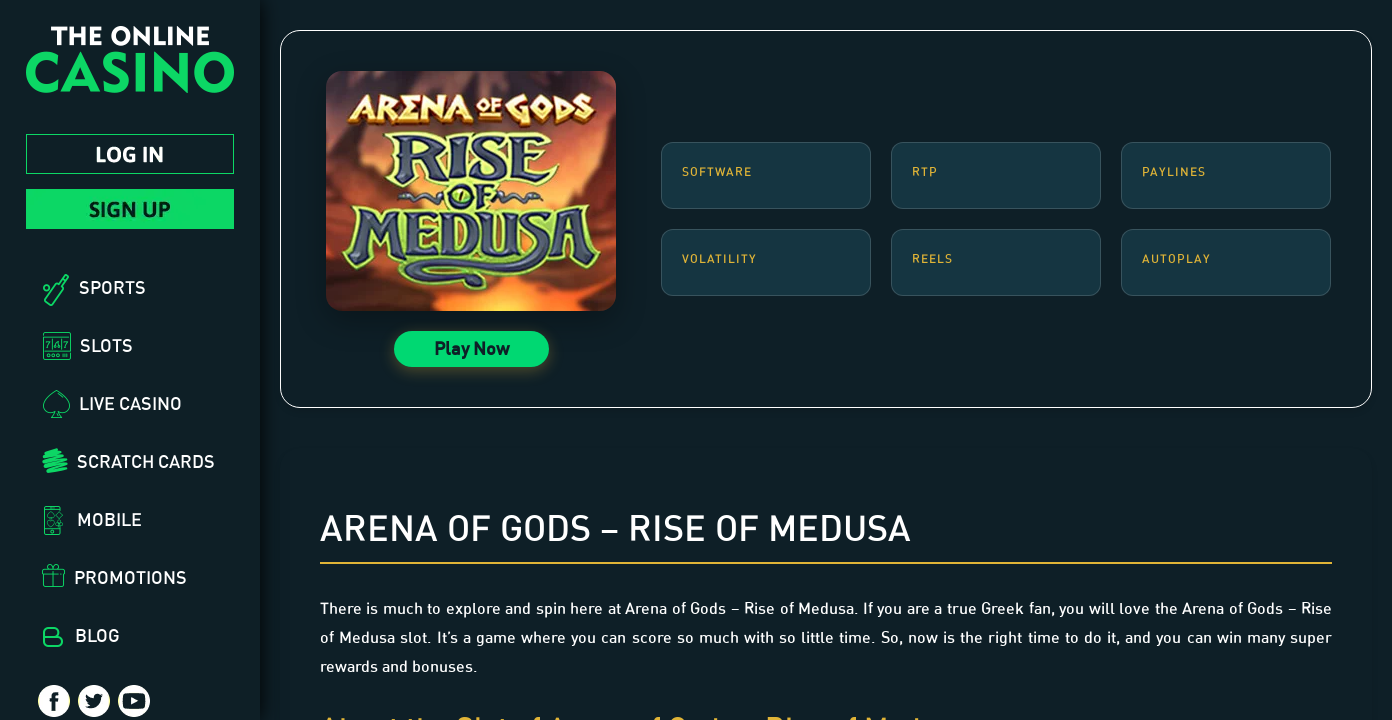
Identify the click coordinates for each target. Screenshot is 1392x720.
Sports (112, 287)
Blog (97, 635)
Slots (106, 345)
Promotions (130, 577)
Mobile (109, 519)
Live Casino (130, 403)
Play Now (471, 348)
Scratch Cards (146, 461)
